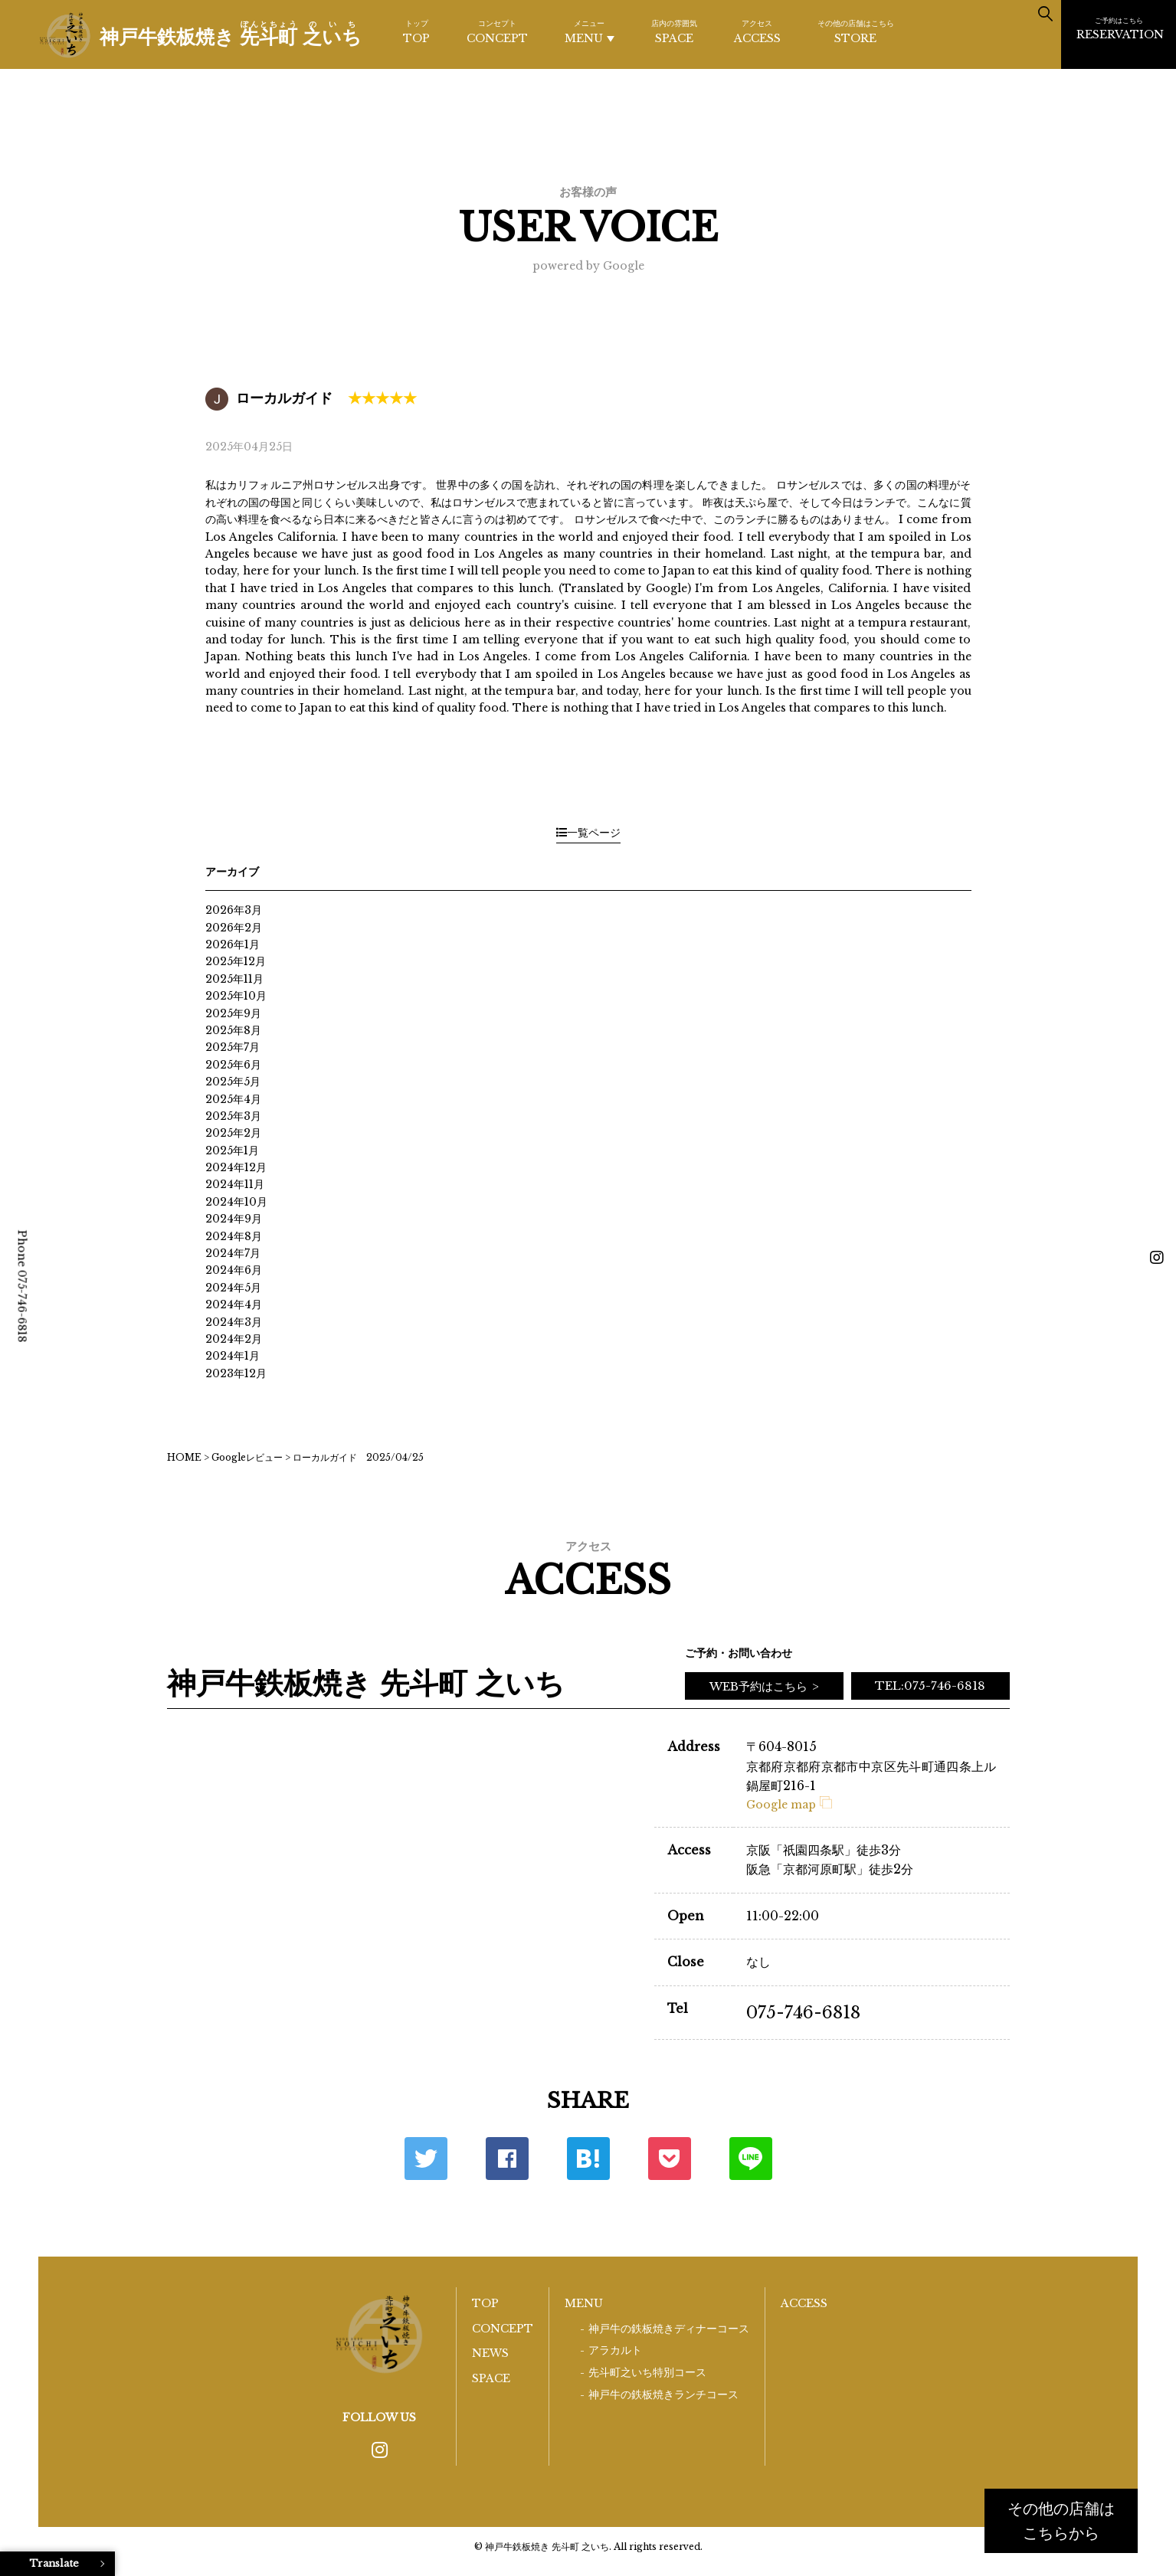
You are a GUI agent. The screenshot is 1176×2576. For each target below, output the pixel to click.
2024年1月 (232, 1356)
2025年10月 (236, 996)
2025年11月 (234, 979)
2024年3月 (233, 1322)
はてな (588, 2158)
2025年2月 (233, 1133)
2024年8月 (233, 1236)
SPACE (674, 31)
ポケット (669, 2158)
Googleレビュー (247, 1457)
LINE (750, 2158)
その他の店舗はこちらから (1061, 2520)
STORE (855, 31)
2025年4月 (233, 1099)
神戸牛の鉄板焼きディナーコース (668, 2328)
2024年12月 (236, 1167)
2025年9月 (233, 1013)
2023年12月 (236, 1373)
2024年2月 (233, 1339)
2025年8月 (233, 1030)
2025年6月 (233, 1065)
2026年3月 (233, 910)
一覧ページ (588, 833)
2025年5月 (232, 1081)
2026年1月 (232, 944)
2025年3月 (233, 1116)
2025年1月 (232, 1150)
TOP (416, 31)
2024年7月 (232, 1253)
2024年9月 (233, 1219)
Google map (789, 1805)
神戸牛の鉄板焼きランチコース (663, 2394)
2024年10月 (236, 1202)
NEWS (490, 2353)
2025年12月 (235, 961)
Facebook (507, 2158)
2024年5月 (233, 1288)
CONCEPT (497, 31)
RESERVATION (1120, 28)
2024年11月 (234, 1184)
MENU (589, 32)
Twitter (426, 2158)
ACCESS (757, 31)
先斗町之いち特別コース (647, 2372)
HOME (184, 1457)
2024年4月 (233, 1304)
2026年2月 (233, 927)
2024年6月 (233, 1270)
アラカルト (615, 2350)
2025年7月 (232, 1047)
